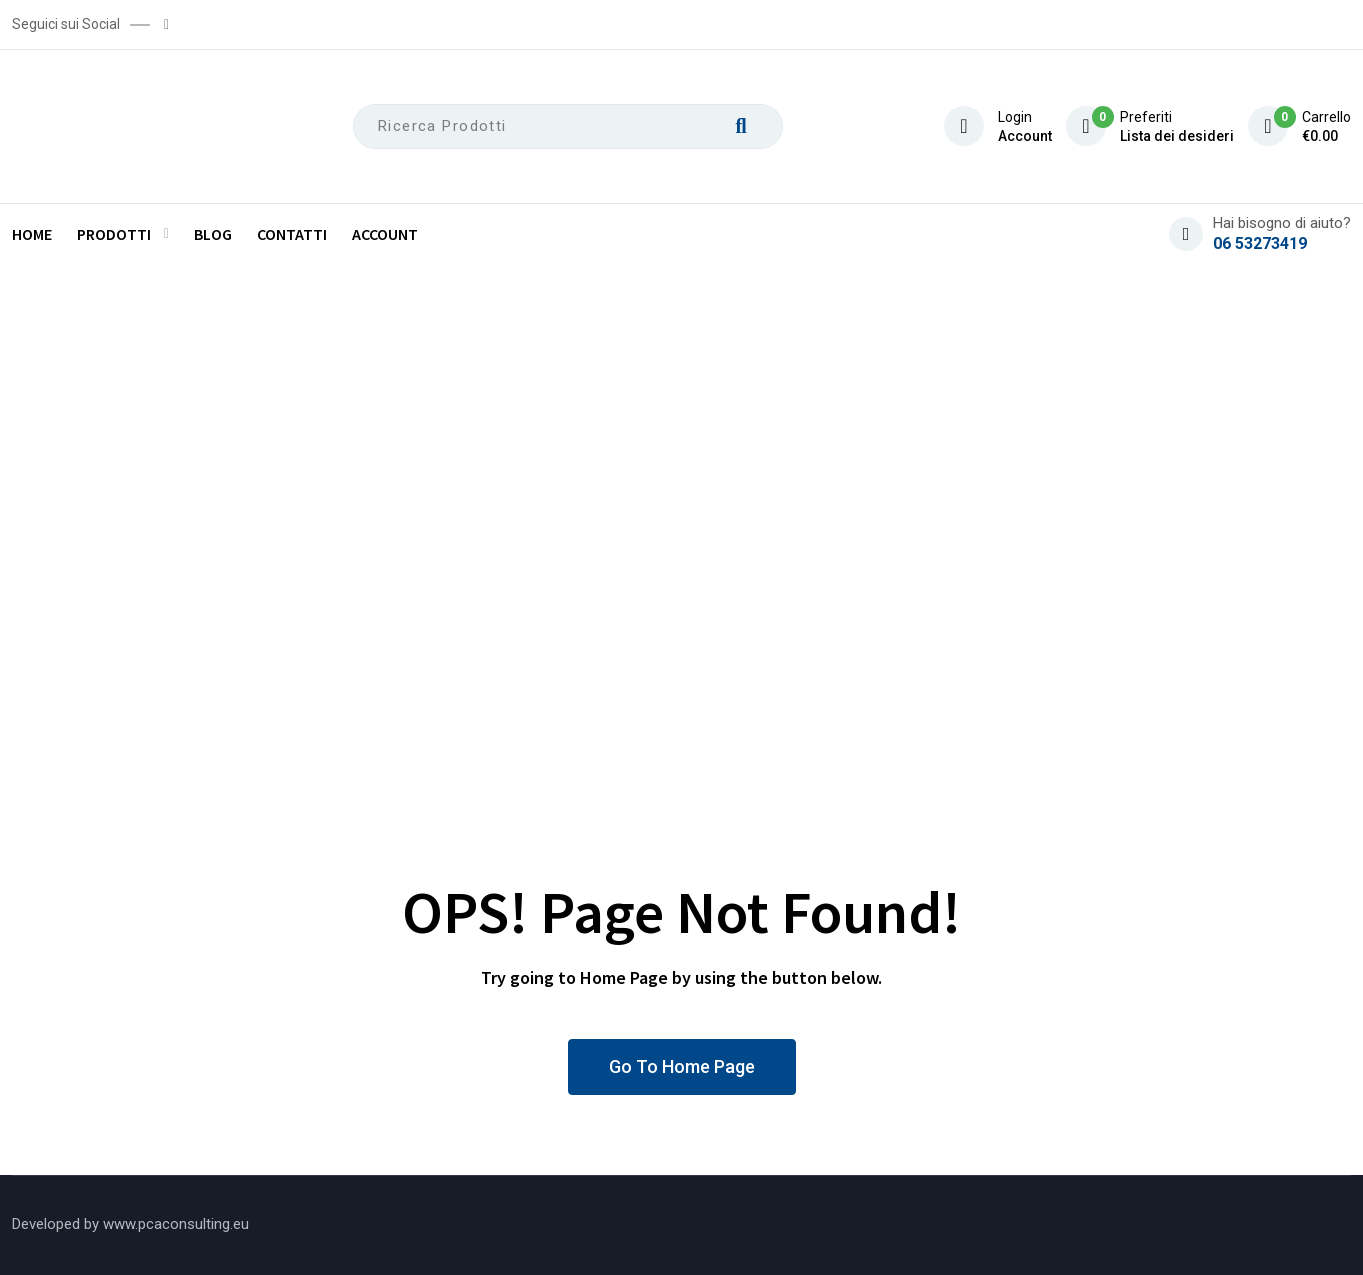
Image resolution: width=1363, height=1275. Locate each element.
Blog (213, 234)
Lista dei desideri (1177, 136)
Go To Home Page (682, 1066)
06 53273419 (1260, 244)
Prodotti (114, 234)
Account (1025, 136)
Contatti (292, 234)
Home (32, 234)
